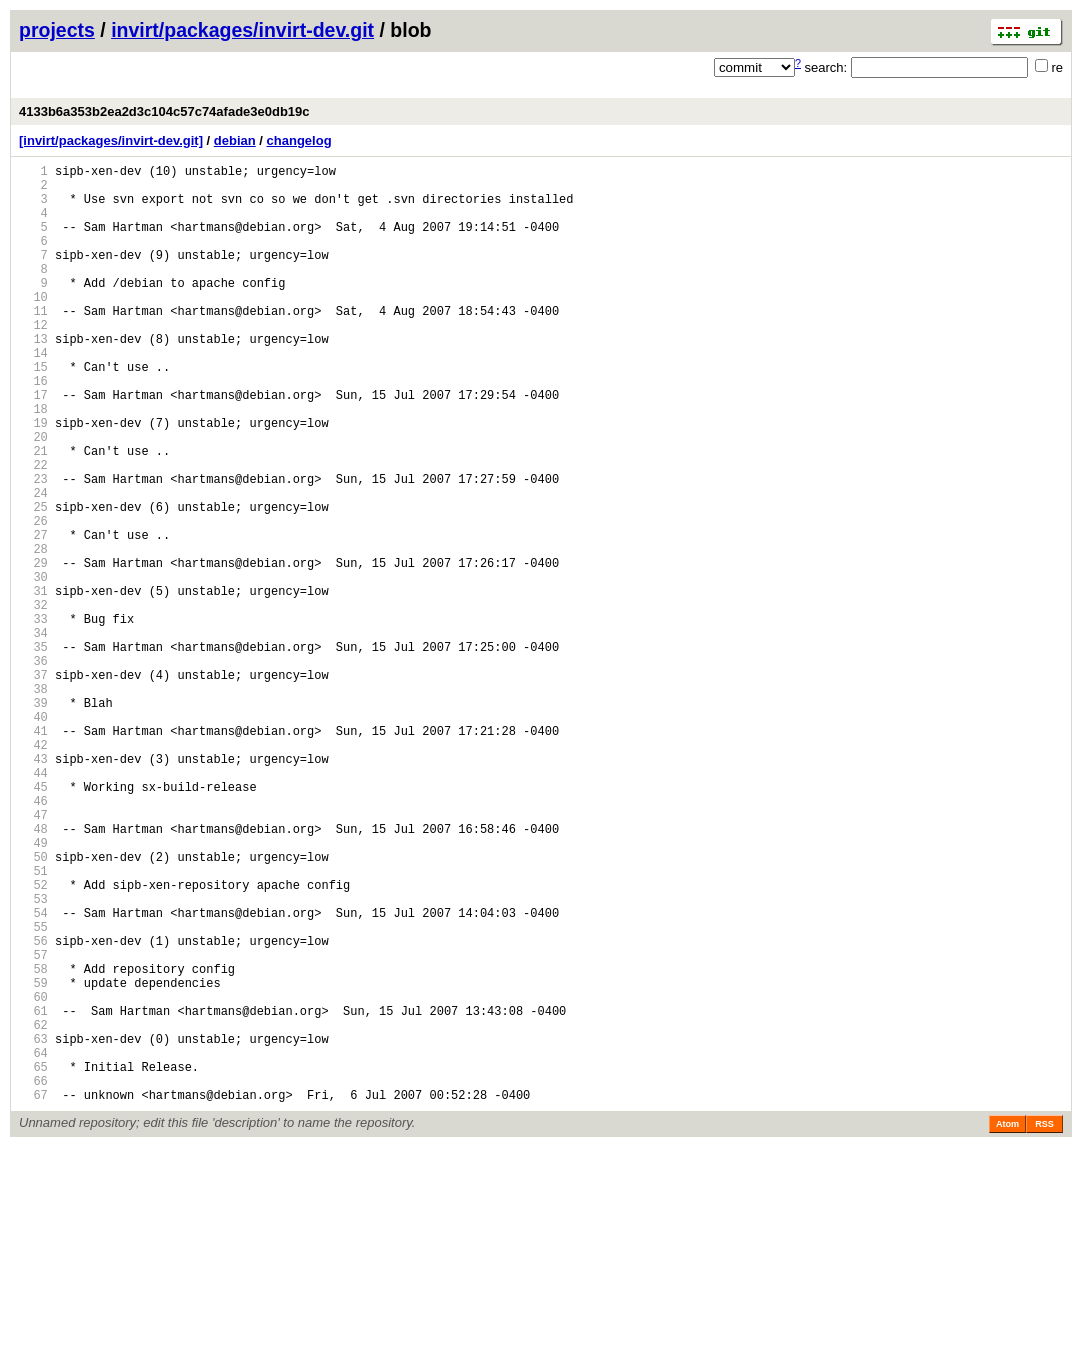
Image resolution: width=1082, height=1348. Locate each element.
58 (33, 1142)
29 (33, 649)
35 (33, 751)
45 (33, 921)
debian (235, 140)
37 (33, 785)
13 (33, 377)
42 (33, 870)
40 (33, 836)
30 (33, 666)
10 (33, 326)
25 (33, 581)
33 (33, 717)
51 (33, 1023)
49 (33, 989)
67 (33, 1295)
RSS (1044, 1325)
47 (33, 955)
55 (33, 1091)
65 (33, 1261)
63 (33, 1227)
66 (33, 1278)
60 (33, 1176)
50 (33, 1006)
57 (33, 1125)
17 (33, 445)
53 (33, 1057)
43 (33, 887)
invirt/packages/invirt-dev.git (242, 30)
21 (33, 513)
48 (33, 972)
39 (33, 819)
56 (33, 1108)
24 (33, 564)
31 (33, 683)
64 (33, 1244)
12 (33, 360)
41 (33, 853)
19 (33, 479)
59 (33, 1159)
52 (33, 1040)
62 (33, 1210)
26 (33, 598)
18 (33, 462)
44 (33, 904)
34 (33, 734)
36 (33, 768)
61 (33, 1193)
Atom (1007, 1325)
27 (33, 615)
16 (33, 428)
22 (33, 530)
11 (33, 343)
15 (33, 411)
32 (33, 700)
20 (33, 496)
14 (33, 394)
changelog (299, 140)
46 (33, 938)
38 (33, 802)
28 (33, 632)
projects (57, 30)
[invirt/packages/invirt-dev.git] (111, 140)
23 (33, 547)
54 (33, 1074)
